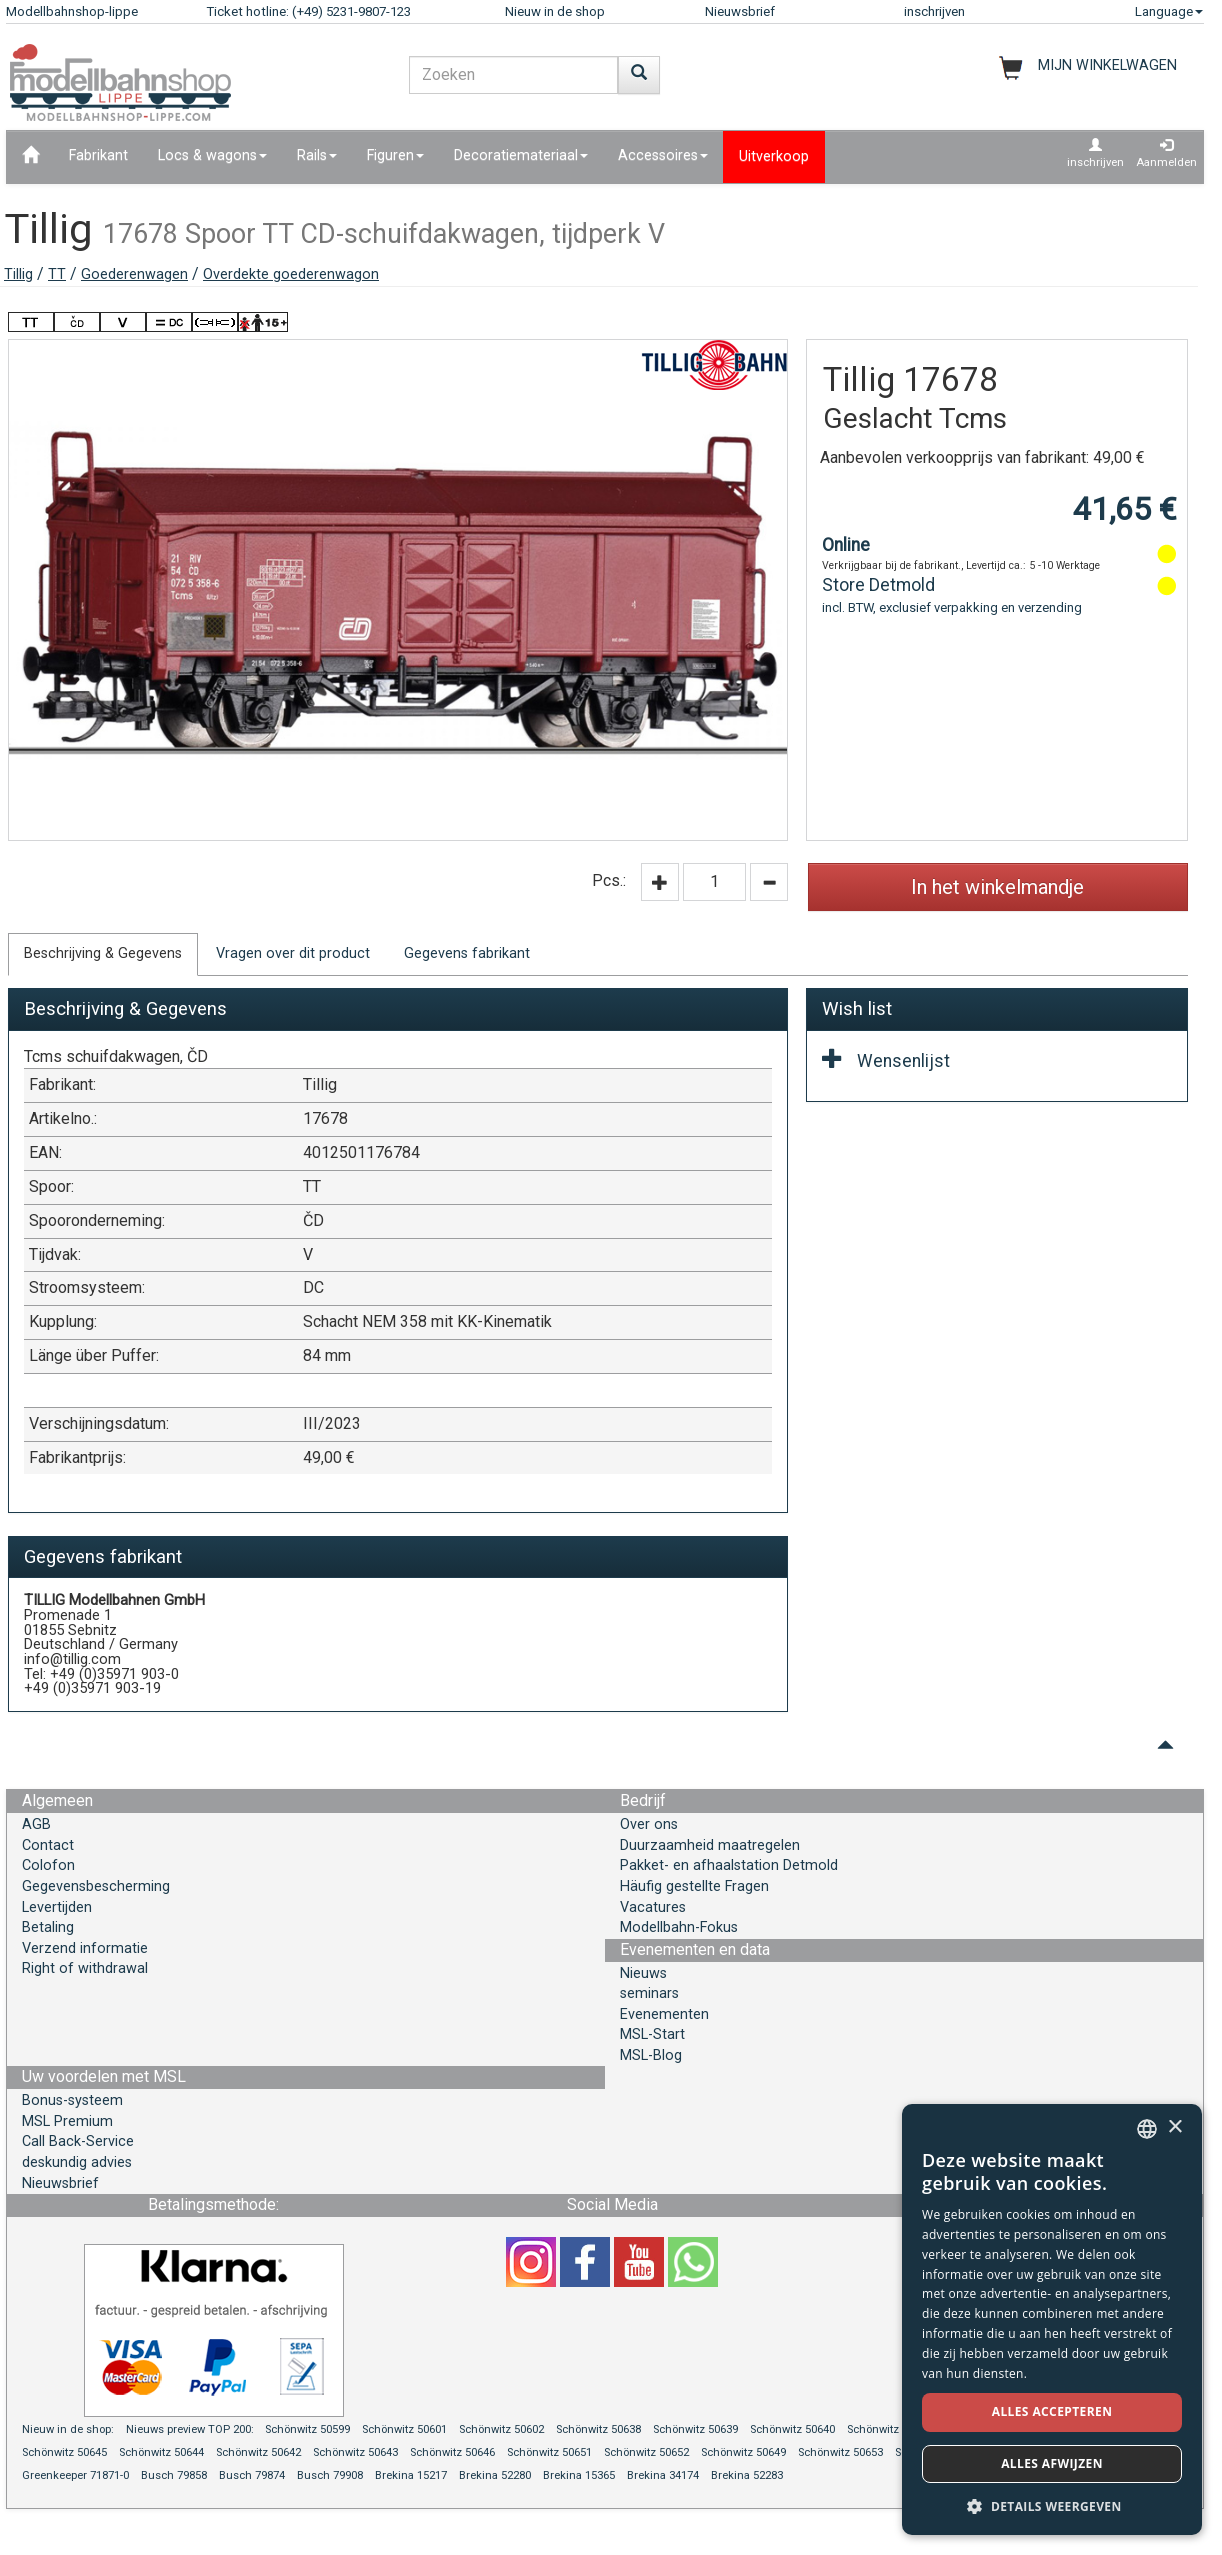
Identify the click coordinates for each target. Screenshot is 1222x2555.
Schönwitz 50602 (501, 2429)
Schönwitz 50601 (404, 2429)
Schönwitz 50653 (840, 2452)
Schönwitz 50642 (258, 2452)
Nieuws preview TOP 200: (191, 2429)
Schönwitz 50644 (161, 2452)
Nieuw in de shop (555, 11)
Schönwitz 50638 (598, 2429)
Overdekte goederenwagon (291, 274)
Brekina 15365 (579, 2475)
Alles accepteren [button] (1052, 2411)
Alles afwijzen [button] (1052, 2463)
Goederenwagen (134, 274)
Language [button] (1169, 11)
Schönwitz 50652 (646, 2452)
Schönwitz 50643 (355, 2452)
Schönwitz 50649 (743, 2452)
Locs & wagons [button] (212, 155)
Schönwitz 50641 (889, 2429)
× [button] (1174, 2127)
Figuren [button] (395, 155)
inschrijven (934, 11)
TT (57, 274)
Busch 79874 (252, 2475)
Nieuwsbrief (740, 11)
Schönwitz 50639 (695, 2429)
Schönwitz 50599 (307, 2429)
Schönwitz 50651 (549, 2452)
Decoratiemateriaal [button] (521, 155)
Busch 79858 (174, 2475)
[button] (1052, 2505)
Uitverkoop (774, 156)
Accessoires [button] (663, 155)
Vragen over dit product (293, 953)
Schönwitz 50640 (792, 2429)
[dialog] (1052, 2319)
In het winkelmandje (997, 887)
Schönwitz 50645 (64, 2452)
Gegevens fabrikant (467, 953)
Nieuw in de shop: (68, 2429)
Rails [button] (317, 155)
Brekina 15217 (411, 2475)
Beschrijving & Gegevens (103, 953)
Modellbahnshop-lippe (72, 11)
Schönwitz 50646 (452, 2452)
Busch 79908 (330, 2475)
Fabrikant (98, 155)
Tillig (18, 274)
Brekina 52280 (495, 2475)
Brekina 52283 (747, 2475)
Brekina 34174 (663, 2475)
